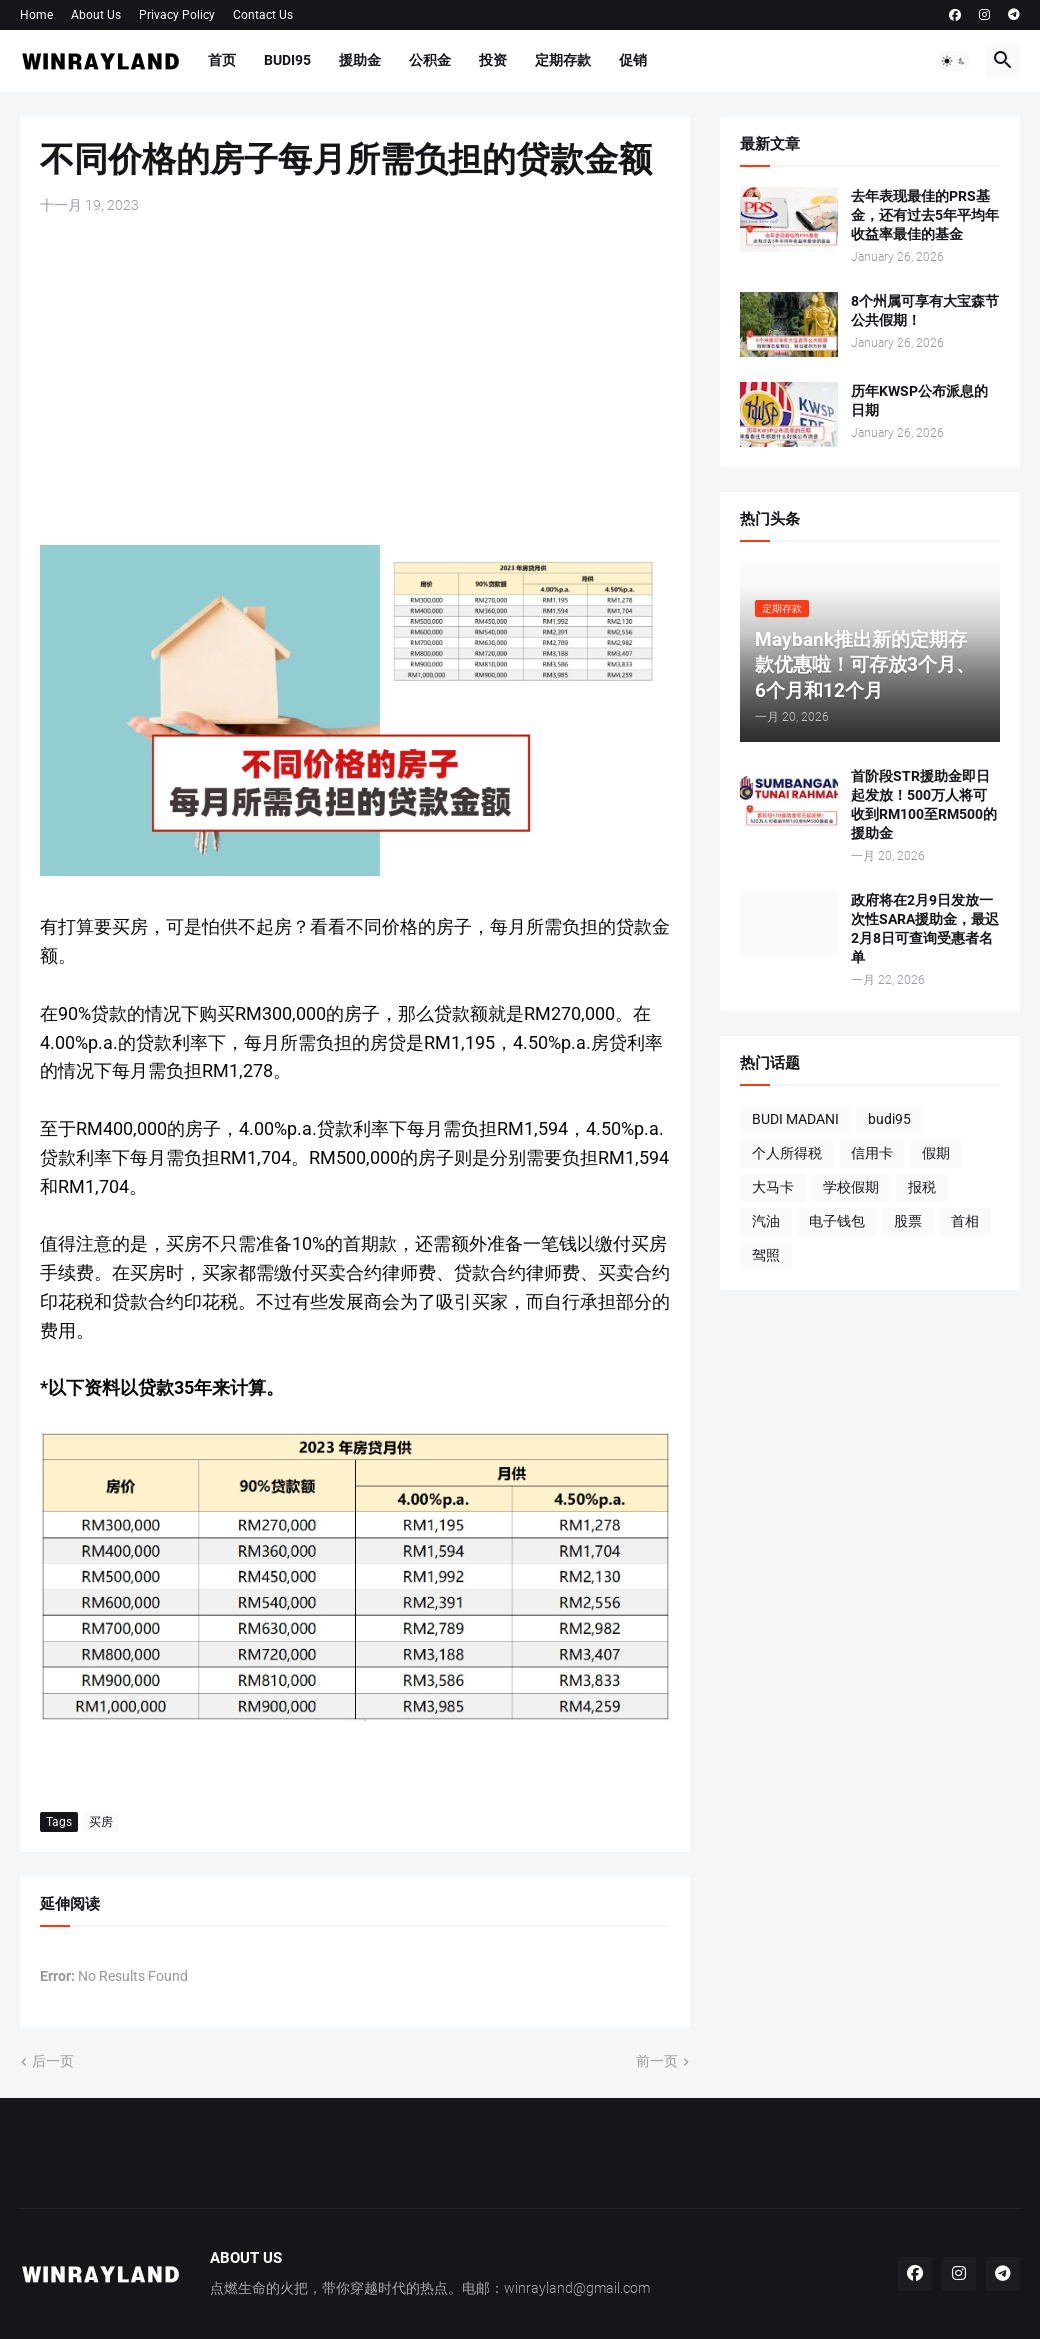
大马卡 (773, 1187)
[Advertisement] (355, 380)
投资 (493, 60)
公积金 (430, 60)
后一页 (53, 2061)
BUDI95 (287, 60)
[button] (954, 61)
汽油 (766, 1221)
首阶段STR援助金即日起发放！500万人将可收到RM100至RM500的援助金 (924, 804)
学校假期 (851, 1187)
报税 (922, 1187)
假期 (936, 1153)
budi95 (889, 1119)
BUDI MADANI (795, 1119)
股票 (908, 1221)
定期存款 (563, 60)
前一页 (657, 2061)
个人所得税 (787, 1153)
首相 (965, 1221)
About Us (96, 15)
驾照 (766, 1255)
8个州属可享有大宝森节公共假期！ (925, 310)
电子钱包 (837, 1221)
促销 (633, 60)
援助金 (360, 60)
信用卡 (872, 1153)
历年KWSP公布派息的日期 (919, 400)
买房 (101, 1822)
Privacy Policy (177, 15)
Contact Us (263, 15)
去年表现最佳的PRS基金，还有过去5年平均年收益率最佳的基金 (925, 215)
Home (36, 15)
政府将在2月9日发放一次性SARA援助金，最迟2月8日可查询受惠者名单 (925, 928)
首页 (222, 60)
